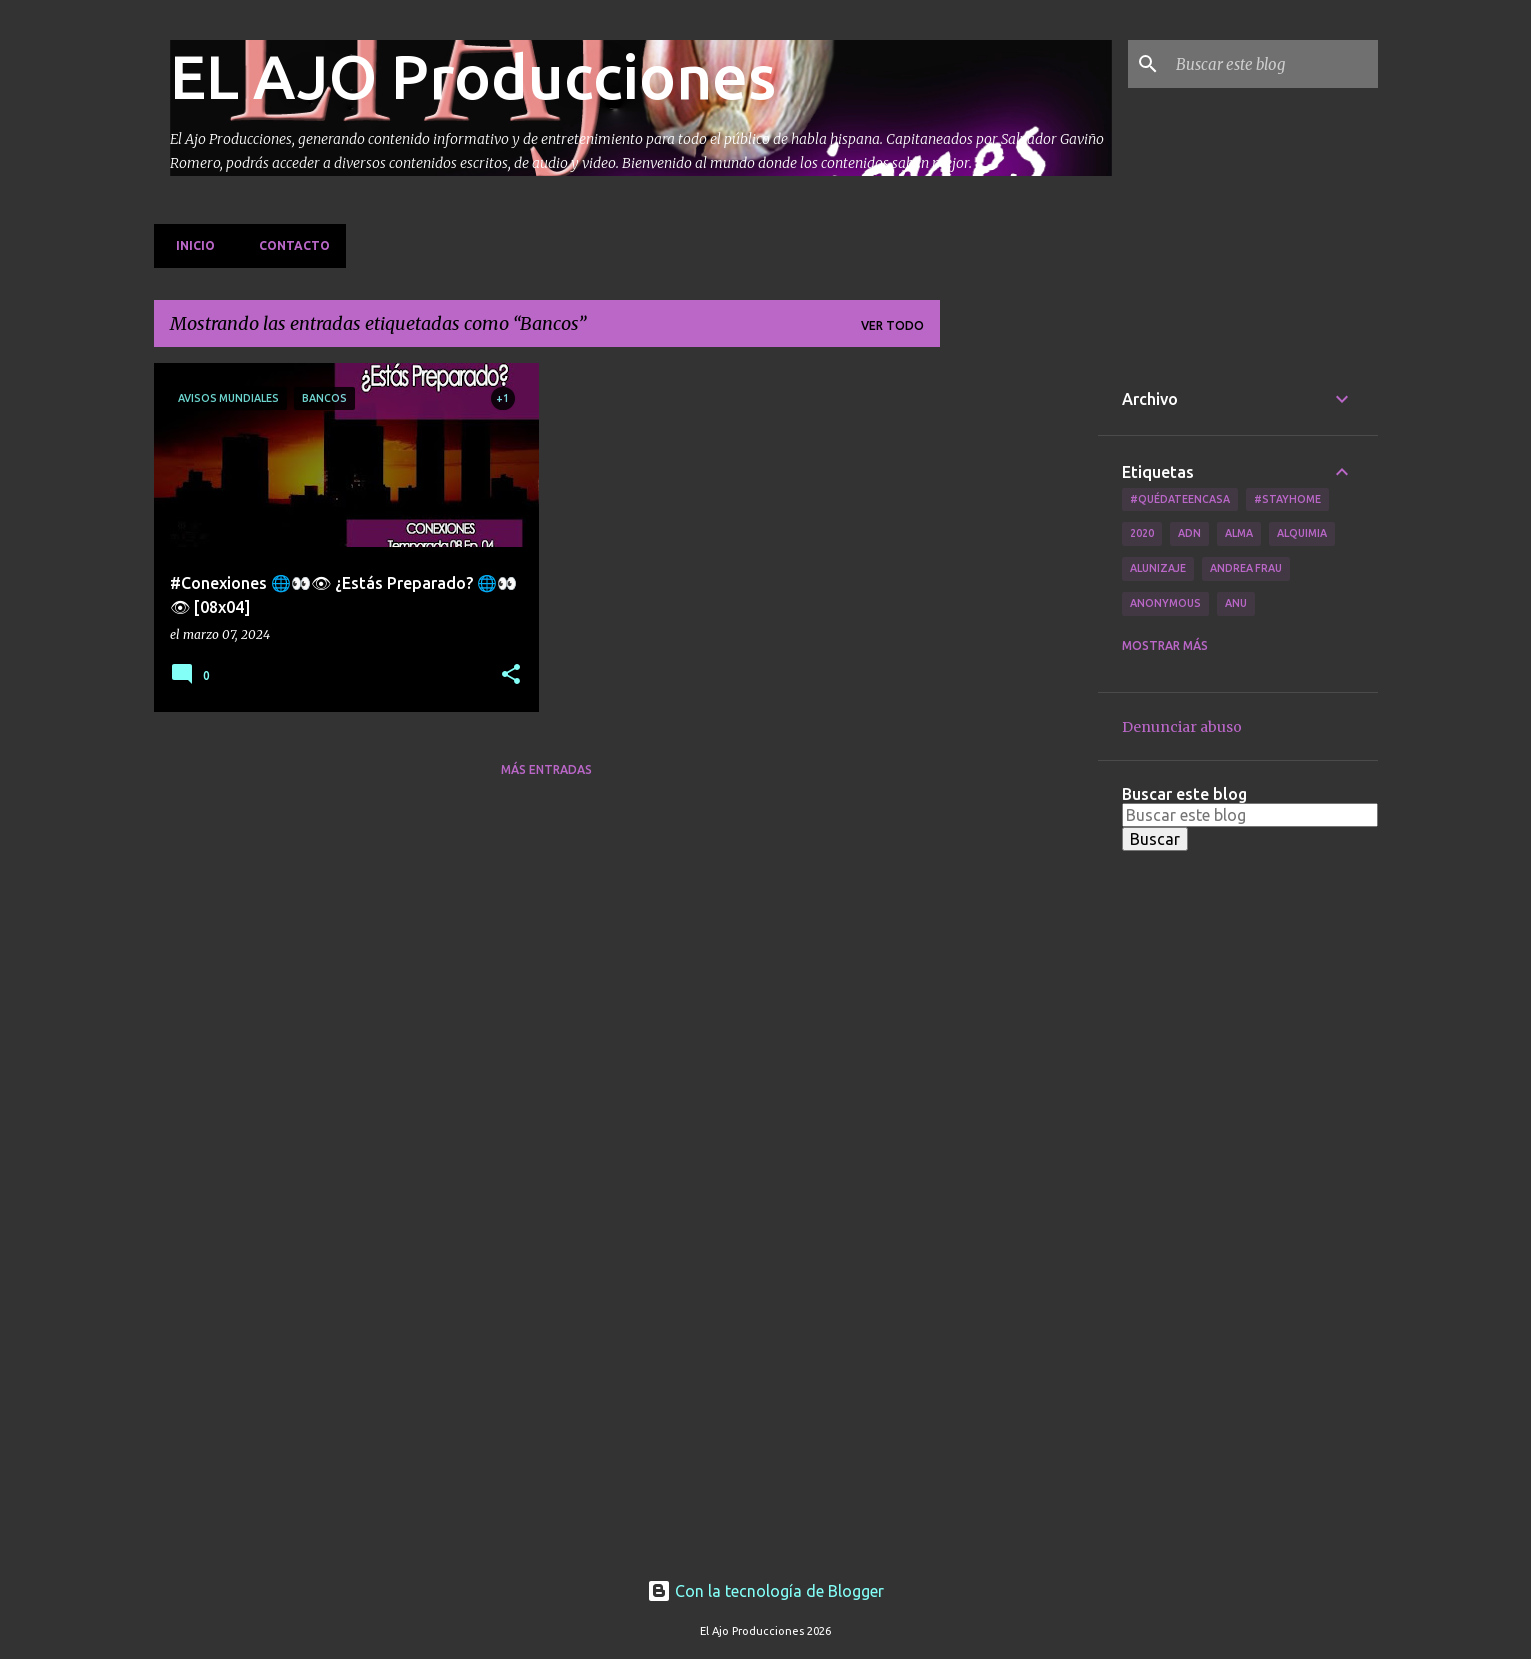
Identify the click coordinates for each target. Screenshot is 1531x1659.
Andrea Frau (1246, 568)
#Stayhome (1287, 499)
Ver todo (892, 325)
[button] (511, 675)
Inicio (189, 245)
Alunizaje (1158, 568)
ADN (1189, 533)
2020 (1142, 533)
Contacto (288, 245)
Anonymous (1165, 603)
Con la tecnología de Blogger (765, 1591)
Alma (1239, 533)
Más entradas (546, 769)
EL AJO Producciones (473, 76)
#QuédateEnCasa (1180, 499)
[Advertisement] (1019, 663)
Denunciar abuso (1182, 727)
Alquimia (1302, 533)
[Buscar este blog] (1273, 64)
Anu (1236, 603)
